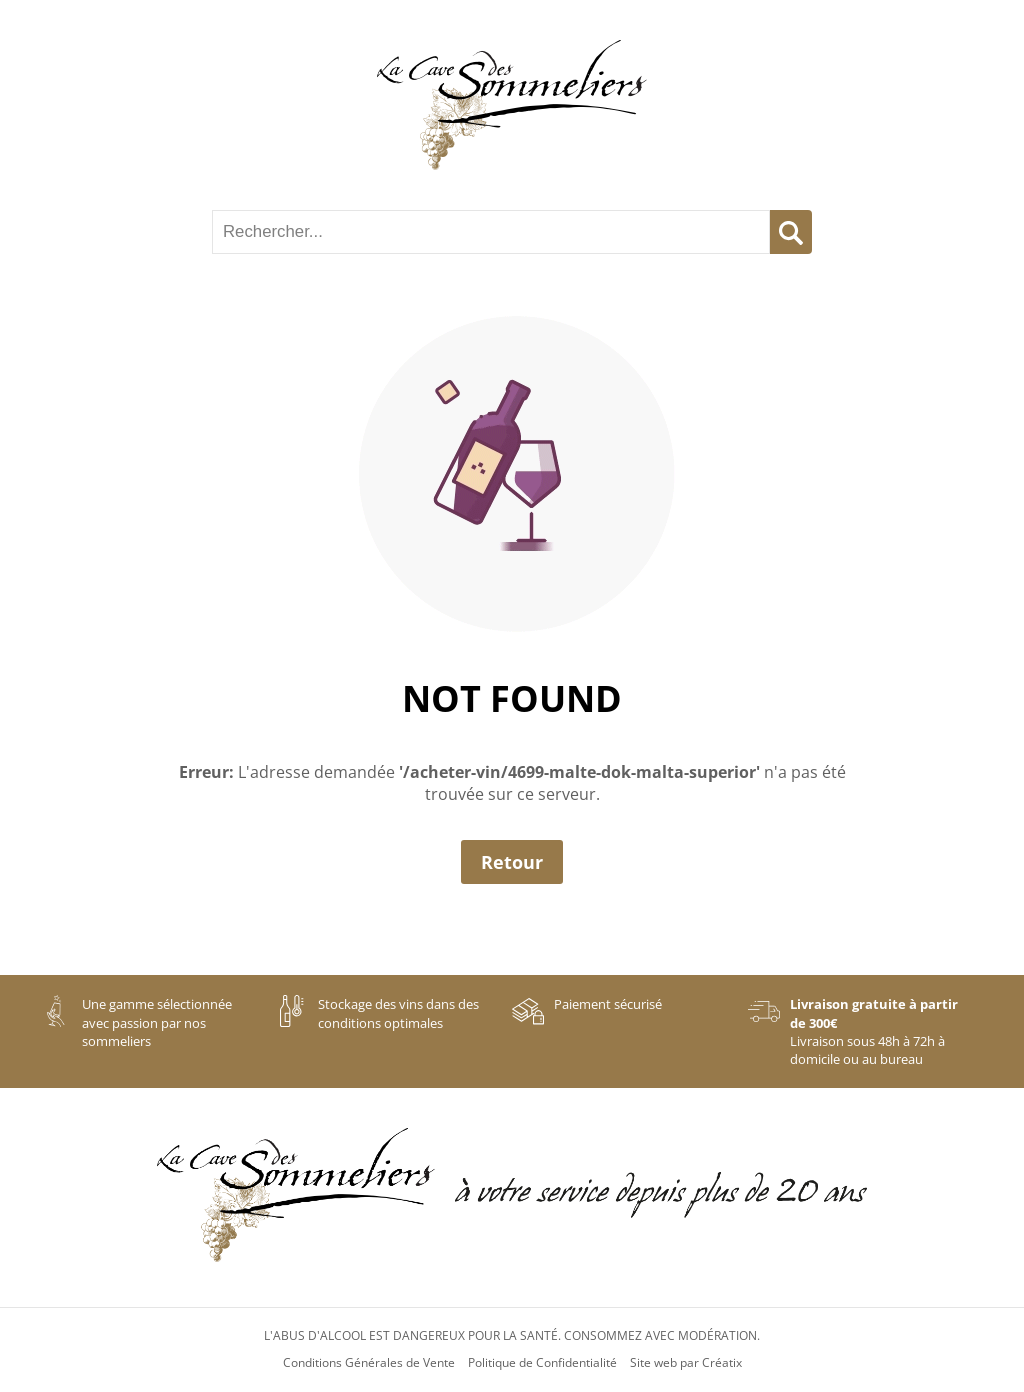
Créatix (722, 1363)
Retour (512, 862)
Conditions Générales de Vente (369, 1363)
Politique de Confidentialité (542, 1363)
